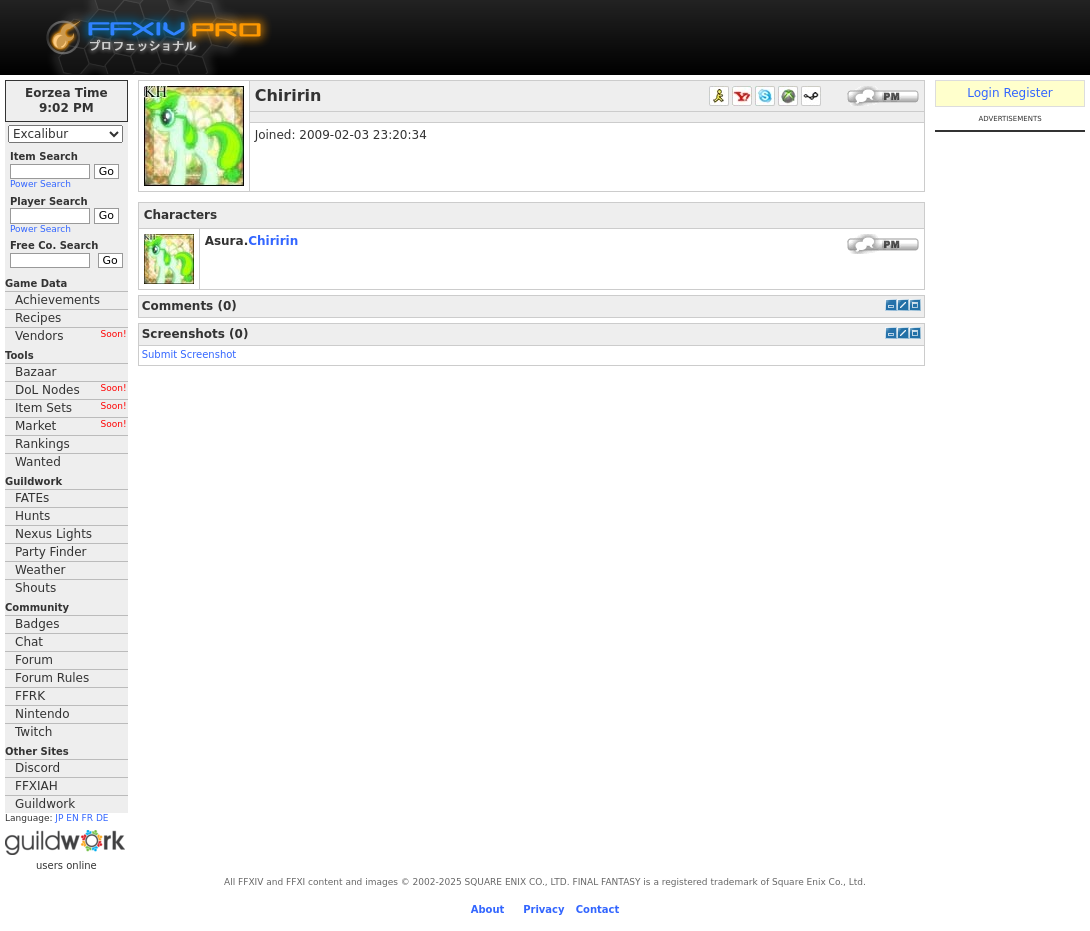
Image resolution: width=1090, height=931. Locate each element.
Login (983, 93)
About (488, 909)
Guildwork (45, 804)
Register (1027, 93)
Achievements (57, 300)
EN (72, 818)
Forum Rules (52, 678)
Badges (37, 624)
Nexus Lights (53, 534)
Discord (37, 768)
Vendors (71, 336)
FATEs (32, 498)
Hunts (32, 516)
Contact (598, 909)
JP (59, 818)
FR (87, 818)
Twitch (33, 732)
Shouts (35, 588)
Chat (29, 642)
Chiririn (273, 241)
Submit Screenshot (189, 354)
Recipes (38, 318)
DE (102, 818)
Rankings (42, 444)
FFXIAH (36, 786)
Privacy (543, 909)
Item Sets (71, 408)
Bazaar (36, 372)
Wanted (38, 462)
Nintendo (42, 714)
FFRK (30, 696)
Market (71, 426)
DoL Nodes (71, 390)
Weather (40, 570)
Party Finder (51, 552)
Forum (34, 660)
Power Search (40, 184)
